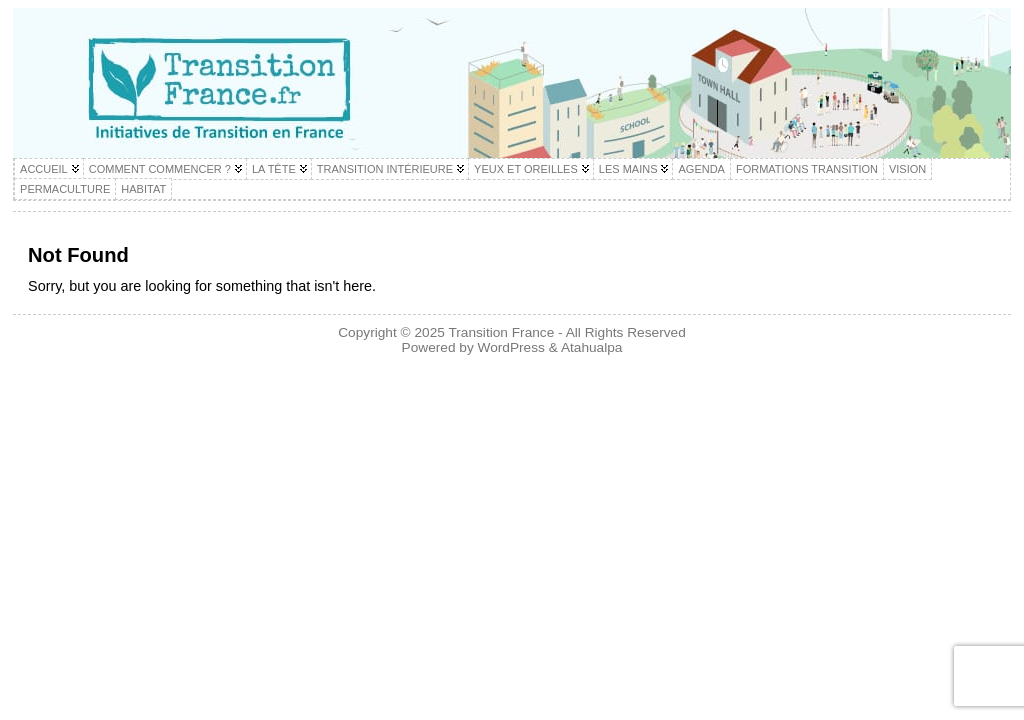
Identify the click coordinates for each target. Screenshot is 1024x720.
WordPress (511, 347)
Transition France (501, 332)
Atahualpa (592, 347)
